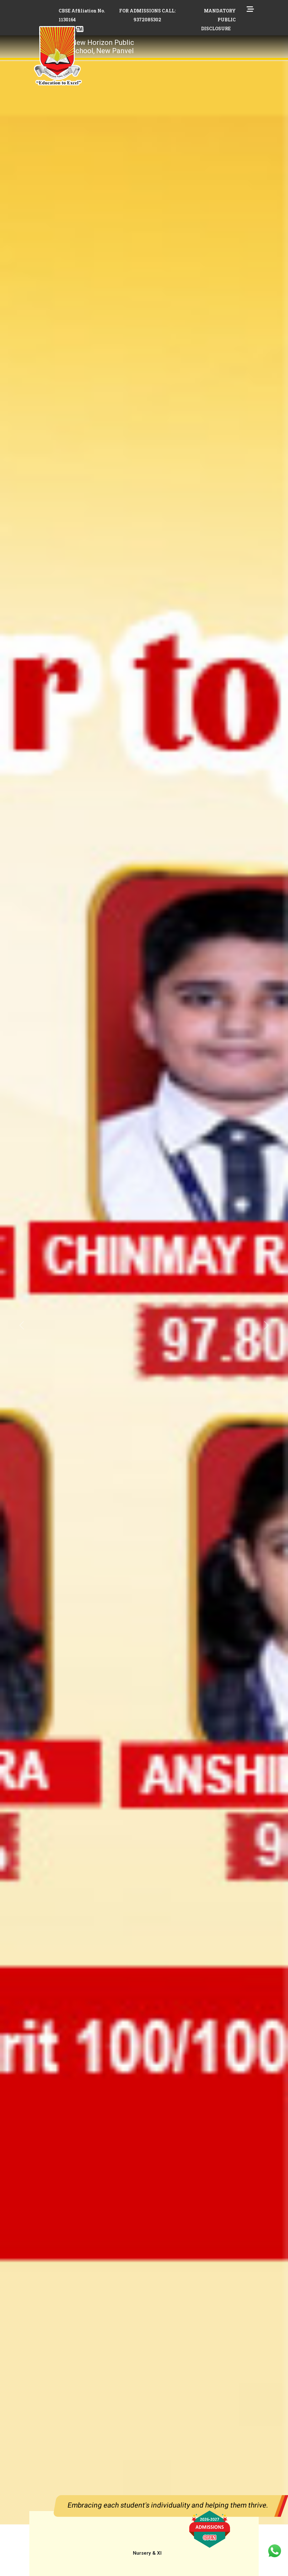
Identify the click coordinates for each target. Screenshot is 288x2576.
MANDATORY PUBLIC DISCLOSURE (218, 20)
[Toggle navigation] (155, 40)
